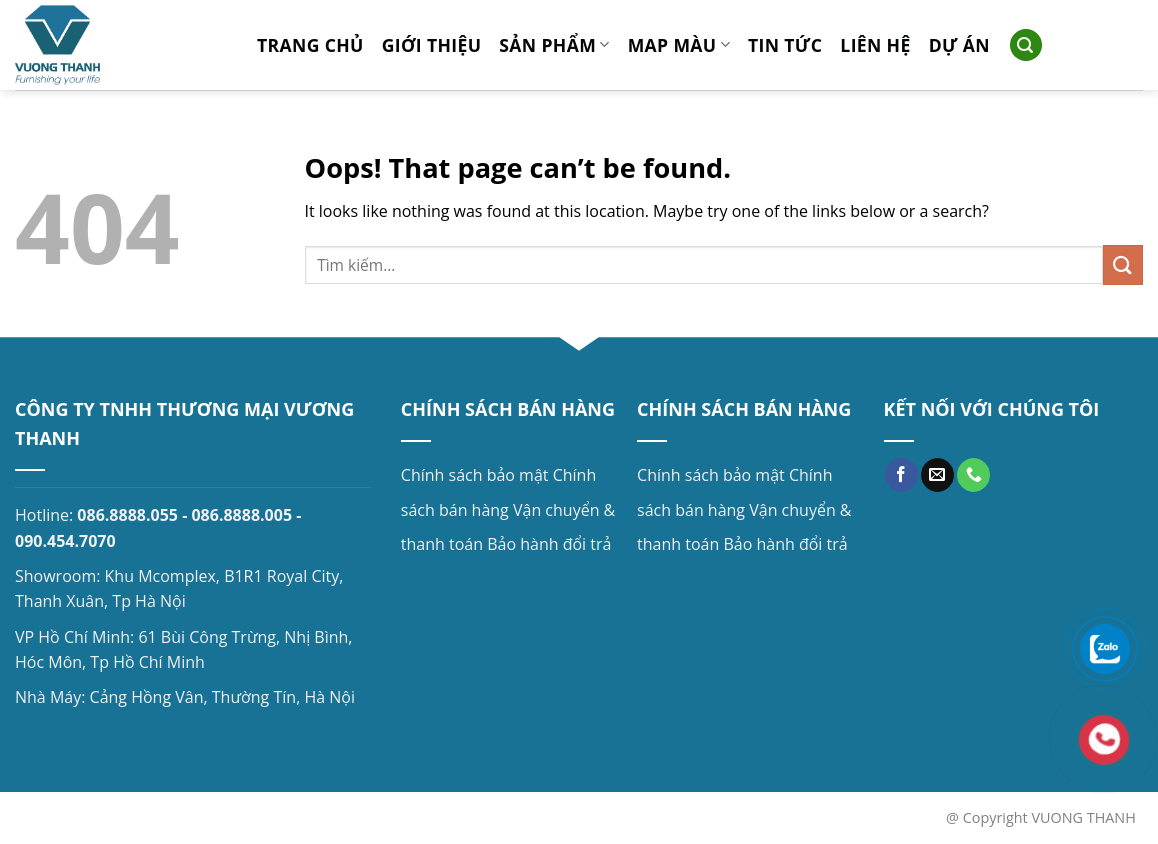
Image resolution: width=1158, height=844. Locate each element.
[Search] (1026, 45)
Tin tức (785, 45)
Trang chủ (310, 45)
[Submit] (1123, 264)
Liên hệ (875, 45)
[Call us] (973, 475)
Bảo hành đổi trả (549, 544)
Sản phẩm (554, 45)
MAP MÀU (679, 45)
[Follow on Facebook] (901, 475)
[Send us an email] (937, 475)
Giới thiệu (432, 45)
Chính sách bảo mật (475, 475)
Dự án (959, 45)
